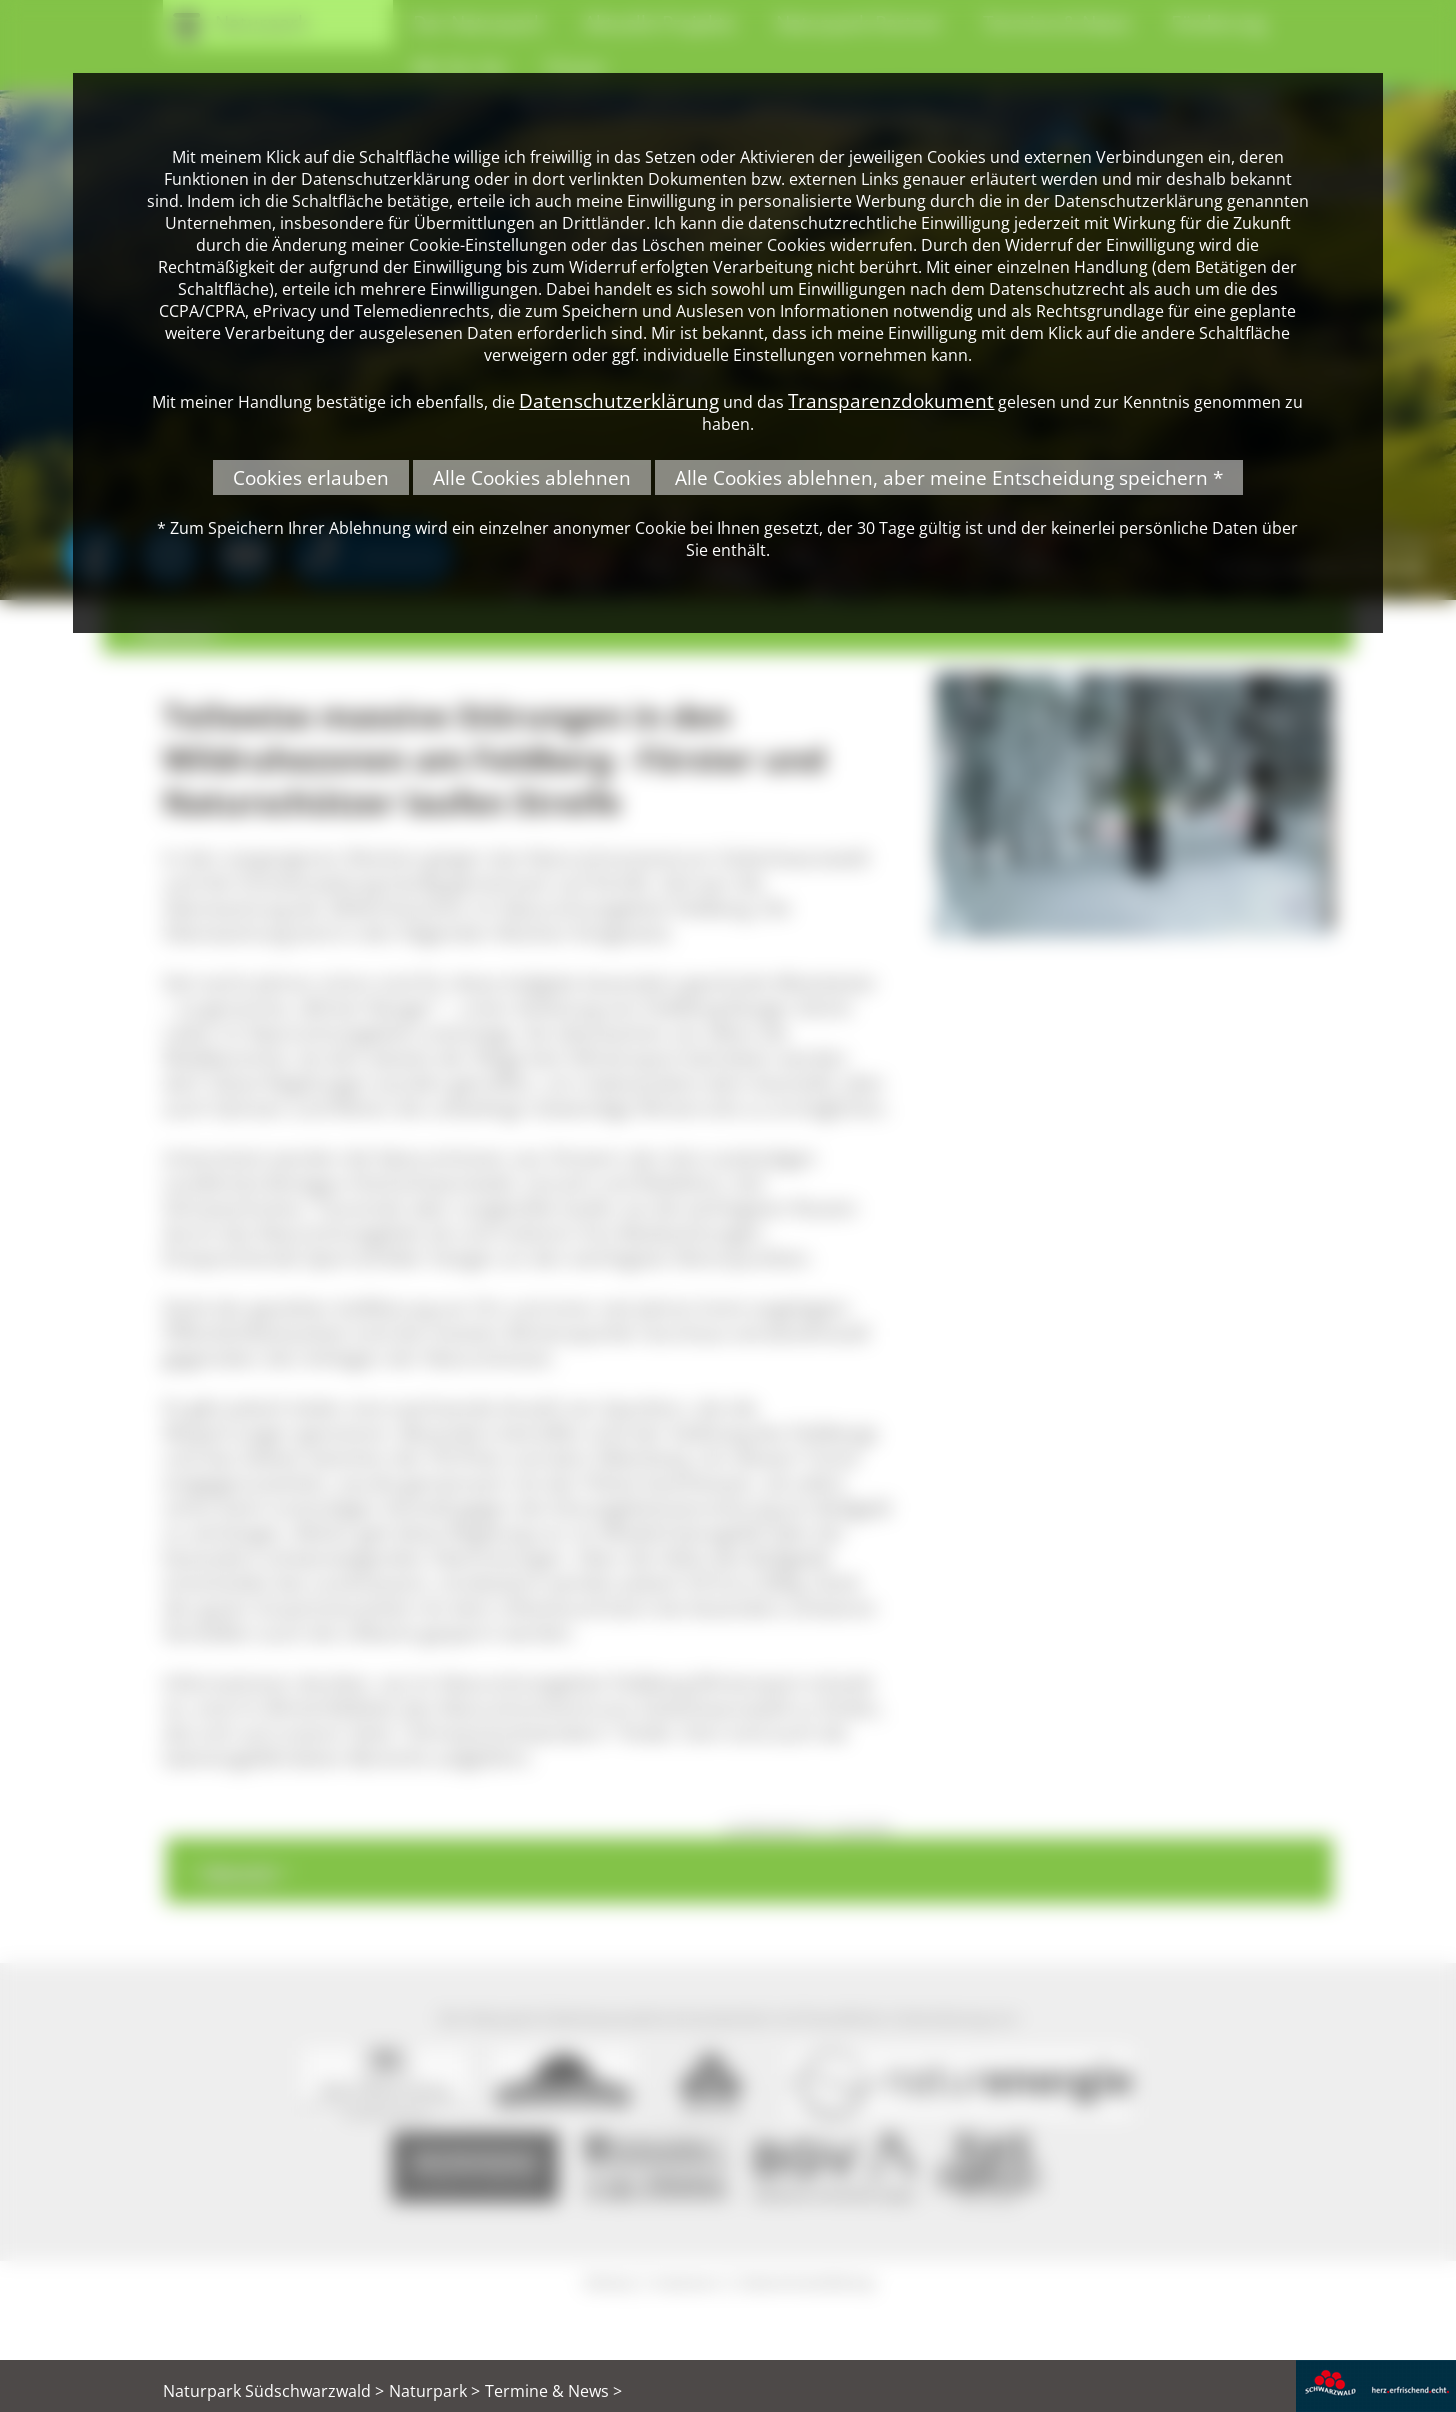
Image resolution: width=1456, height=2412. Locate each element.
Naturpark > (434, 2391)
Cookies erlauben (311, 477)
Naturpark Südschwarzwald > (273, 2391)
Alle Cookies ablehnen (532, 477)
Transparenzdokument (891, 400)
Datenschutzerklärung (619, 400)
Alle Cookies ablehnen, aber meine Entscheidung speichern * (949, 477)
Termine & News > (553, 2391)
